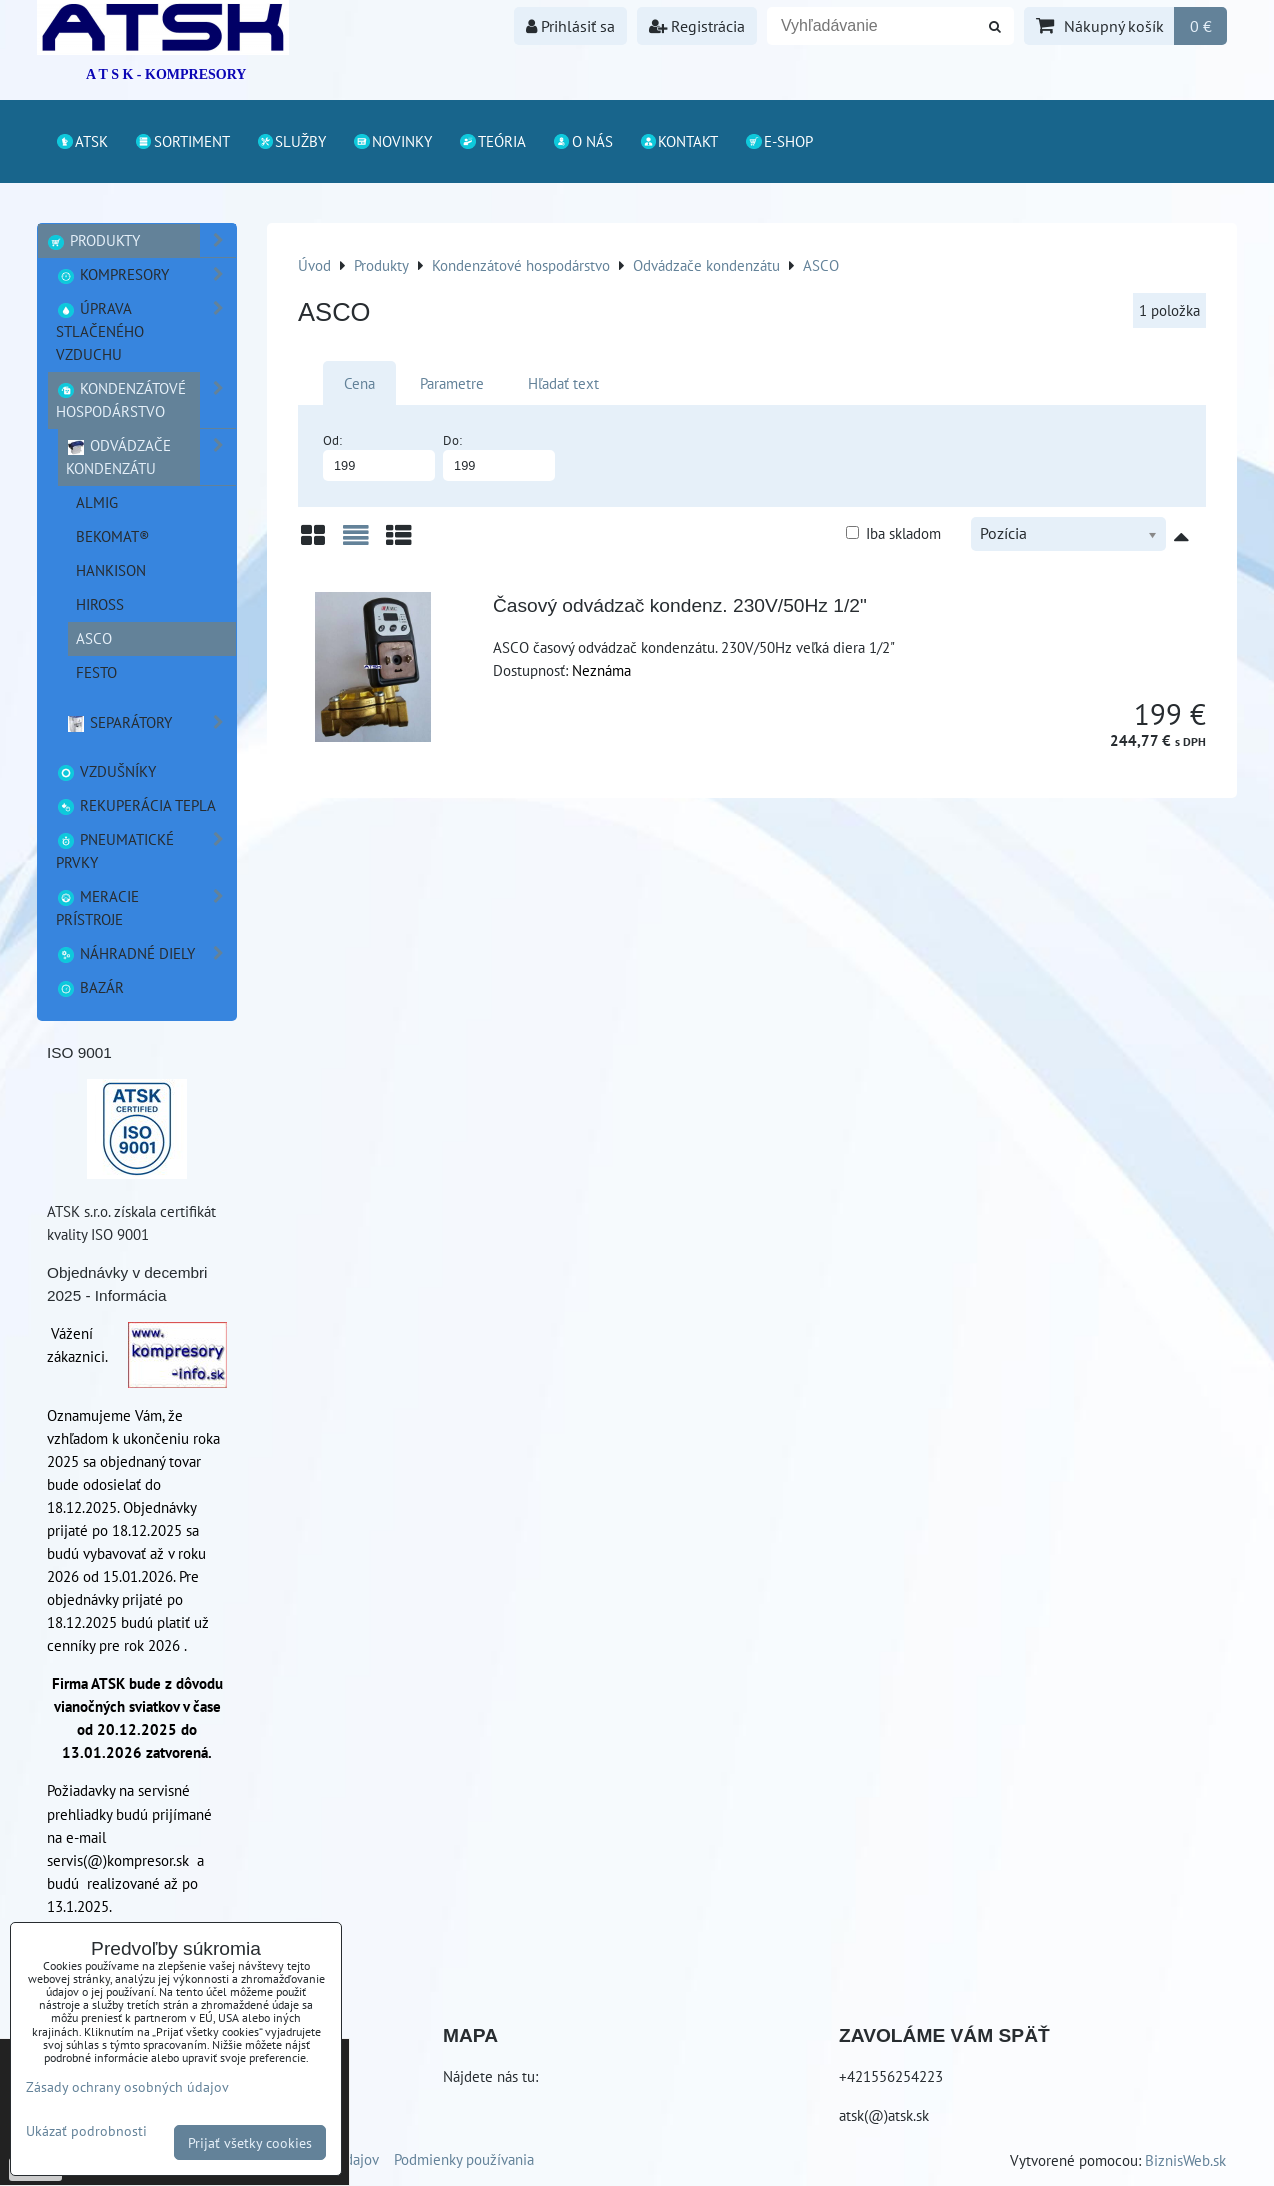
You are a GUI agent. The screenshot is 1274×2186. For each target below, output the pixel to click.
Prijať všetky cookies (250, 2142)
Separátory (151, 722)
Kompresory (146, 274)
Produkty (141, 240)
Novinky (392, 141)
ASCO (94, 638)
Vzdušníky (106, 771)
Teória (492, 141)
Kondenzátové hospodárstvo (146, 400)
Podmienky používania (464, 2159)
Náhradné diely (146, 953)
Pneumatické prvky (146, 851)
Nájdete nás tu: (490, 2076)
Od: (379, 456)
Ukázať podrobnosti (86, 2131)
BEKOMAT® (113, 536)
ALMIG (97, 502)
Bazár (90, 987)
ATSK (81, 141)
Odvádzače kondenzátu (151, 457)
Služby (291, 141)
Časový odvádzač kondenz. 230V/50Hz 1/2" (680, 605)
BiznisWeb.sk (1185, 2160)
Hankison (111, 570)
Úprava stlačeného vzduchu (146, 331)
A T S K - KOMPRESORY (166, 74)
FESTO (96, 672)
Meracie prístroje (146, 908)
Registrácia (697, 26)
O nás (582, 141)
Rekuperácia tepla (136, 805)
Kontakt (679, 141)
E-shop (778, 141)
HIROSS (100, 604)
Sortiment (182, 141)
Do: (499, 456)
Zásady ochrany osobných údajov (127, 2086)
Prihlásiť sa (570, 26)
